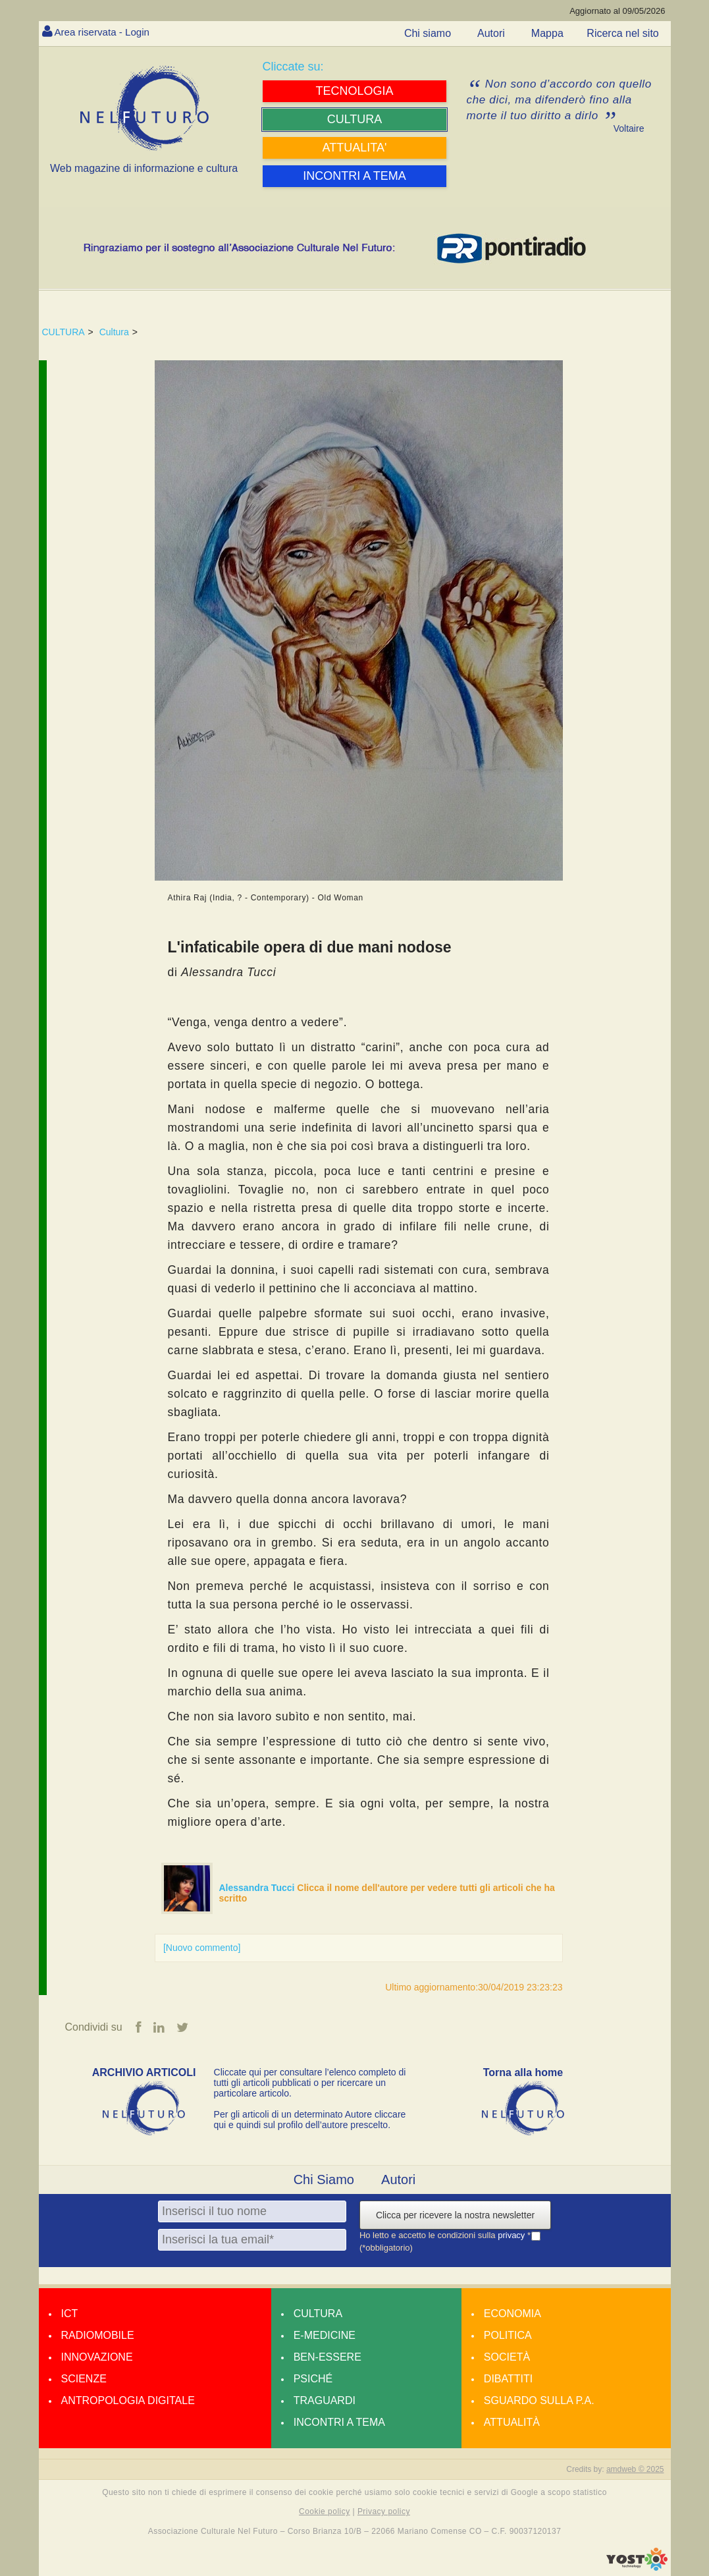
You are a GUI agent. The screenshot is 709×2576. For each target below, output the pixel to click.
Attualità (512, 2422)
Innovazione (97, 2357)
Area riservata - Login (105, 32)
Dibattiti (508, 2379)
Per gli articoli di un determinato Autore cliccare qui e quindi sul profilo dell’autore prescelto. (310, 2120)
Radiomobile (97, 2336)
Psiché (313, 2379)
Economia (512, 2314)
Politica (508, 2336)
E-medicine (324, 2336)
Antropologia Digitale (128, 2401)
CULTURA (63, 332)
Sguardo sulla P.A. (539, 2401)
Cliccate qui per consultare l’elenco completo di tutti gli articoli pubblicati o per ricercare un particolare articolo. (310, 2083)
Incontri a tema (339, 2422)
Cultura (114, 332)
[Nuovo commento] (202, 1947)
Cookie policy (324, 2512)
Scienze (84, 2379)
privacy (512, 2236)
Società (507, 2357)
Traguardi (324, 2401)
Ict (69, 2314)
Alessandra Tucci (258, 1887)
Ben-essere (327, 2357)
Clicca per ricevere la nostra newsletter (455, 2215)
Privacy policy (383, 2512)
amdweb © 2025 (635, 2470)
